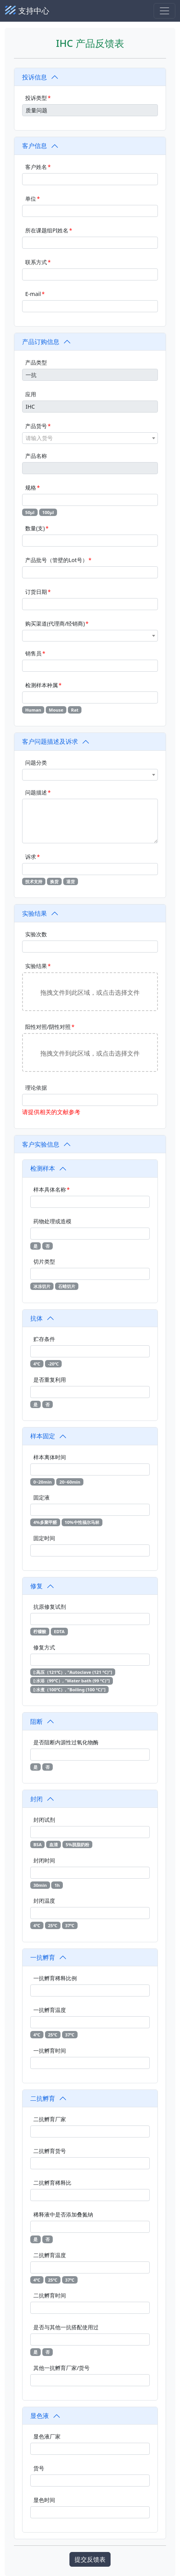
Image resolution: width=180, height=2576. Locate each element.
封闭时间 (44, 1860)
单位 (30, 198)
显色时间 (44, 2500)
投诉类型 (36, 97)
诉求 (30, 856)
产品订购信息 (40, 341)
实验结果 (34, 913)
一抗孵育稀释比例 (55, 1978)
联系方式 (36, 262)
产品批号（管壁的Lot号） (56, 560)
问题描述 (36, 792)
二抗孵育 (42, 2098)
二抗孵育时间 (49, 2295)
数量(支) (35, 528)
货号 (38, 2468)
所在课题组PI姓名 (46, 230)
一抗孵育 (42, 1957)
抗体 (36, 1318)
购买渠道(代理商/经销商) (55, 623)
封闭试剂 (44, 1819)
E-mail (33, 293)
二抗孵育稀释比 (52, 2182)
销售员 (33, 653)
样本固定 (42, 1436)
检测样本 (42, 1168)
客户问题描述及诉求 (50, 741)
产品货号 (36, 426)
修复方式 (44, 1647)
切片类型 (44, 1261)
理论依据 (36, 1087)
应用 (30, 394)
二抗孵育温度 (49, 2255)
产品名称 (36, 455)
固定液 (41, 1497)
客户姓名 (36, 166)
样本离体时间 (49, 1457)
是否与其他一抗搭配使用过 (66, 2327)
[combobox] (90, 438)
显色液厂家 (47, 2436)
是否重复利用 (49, 1379)
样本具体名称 (49, 1189)
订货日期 (36, 591)
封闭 (36, 1799)
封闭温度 (44, 1900)
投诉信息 (34, 77)
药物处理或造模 (52, 1221)
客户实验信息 (40, 1144)
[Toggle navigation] (164, 11)
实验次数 (36, 934)
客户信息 (34, 145)
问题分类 (36, 762)
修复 (36, 1586)
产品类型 (36, 362)
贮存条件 (44, 1339)
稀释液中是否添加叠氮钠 (63, 2214)
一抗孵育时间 (49, 2050)
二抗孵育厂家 (49, 2119)
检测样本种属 (41, 685)
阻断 (36, 1721)
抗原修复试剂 (49, 1606)
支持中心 (27, 10)
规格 (30, 487)
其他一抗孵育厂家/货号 (61, 2367)
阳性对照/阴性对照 (48, 1026)
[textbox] (90, 438)
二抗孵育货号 (49, 2151)
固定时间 (44, 1538)
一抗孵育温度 (49, 2010)
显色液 (39, 2415)
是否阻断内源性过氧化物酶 (66, 1742)
